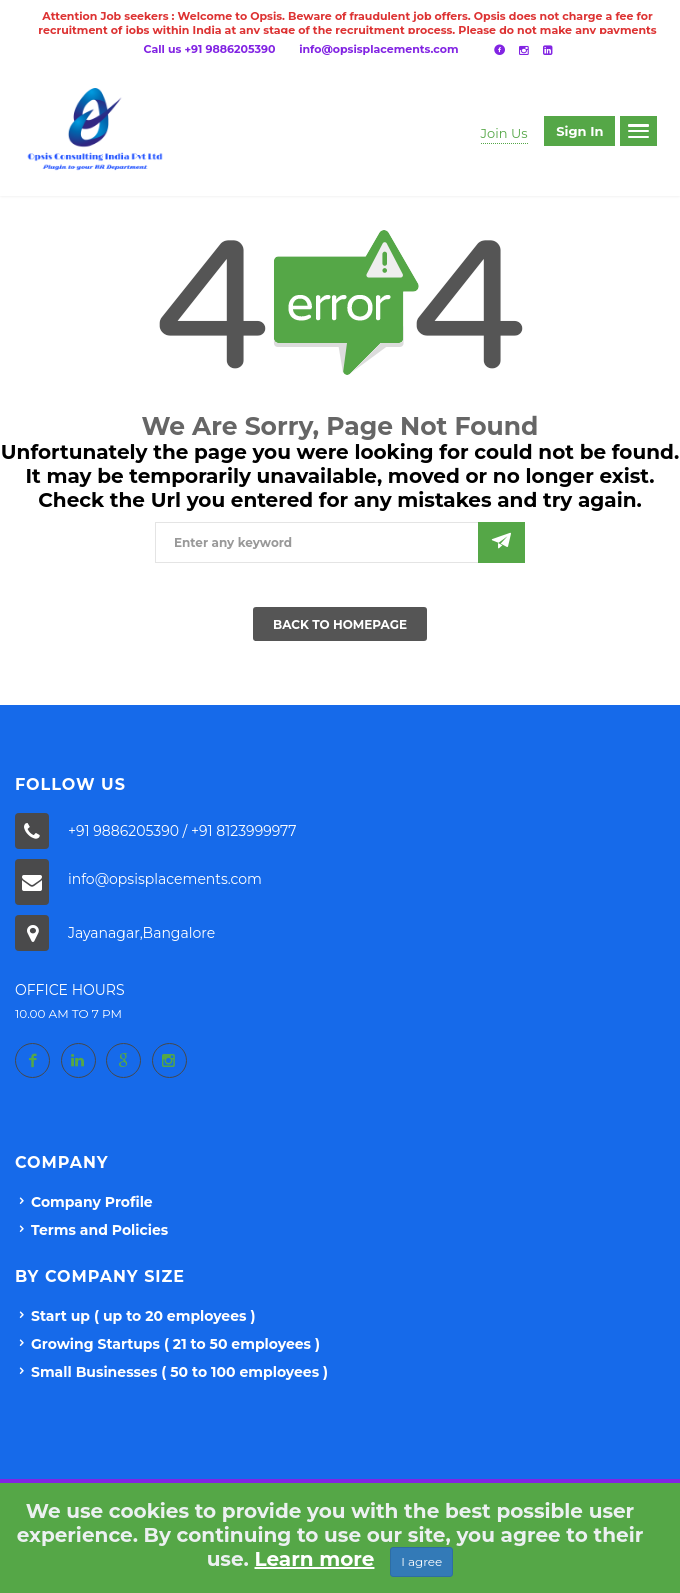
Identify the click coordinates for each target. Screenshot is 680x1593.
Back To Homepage (340, 624)
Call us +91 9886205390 (210, 49)
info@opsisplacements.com (378, 49)
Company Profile (92, 1202)
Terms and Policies (99, 1230)
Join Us (504, 133)
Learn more (315, 1559)
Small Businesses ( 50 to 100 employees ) (179, 1372)
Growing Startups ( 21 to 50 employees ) (175, 1344)
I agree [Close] (421, 1561)
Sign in (579, 131)
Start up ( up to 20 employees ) (143, 1316)
